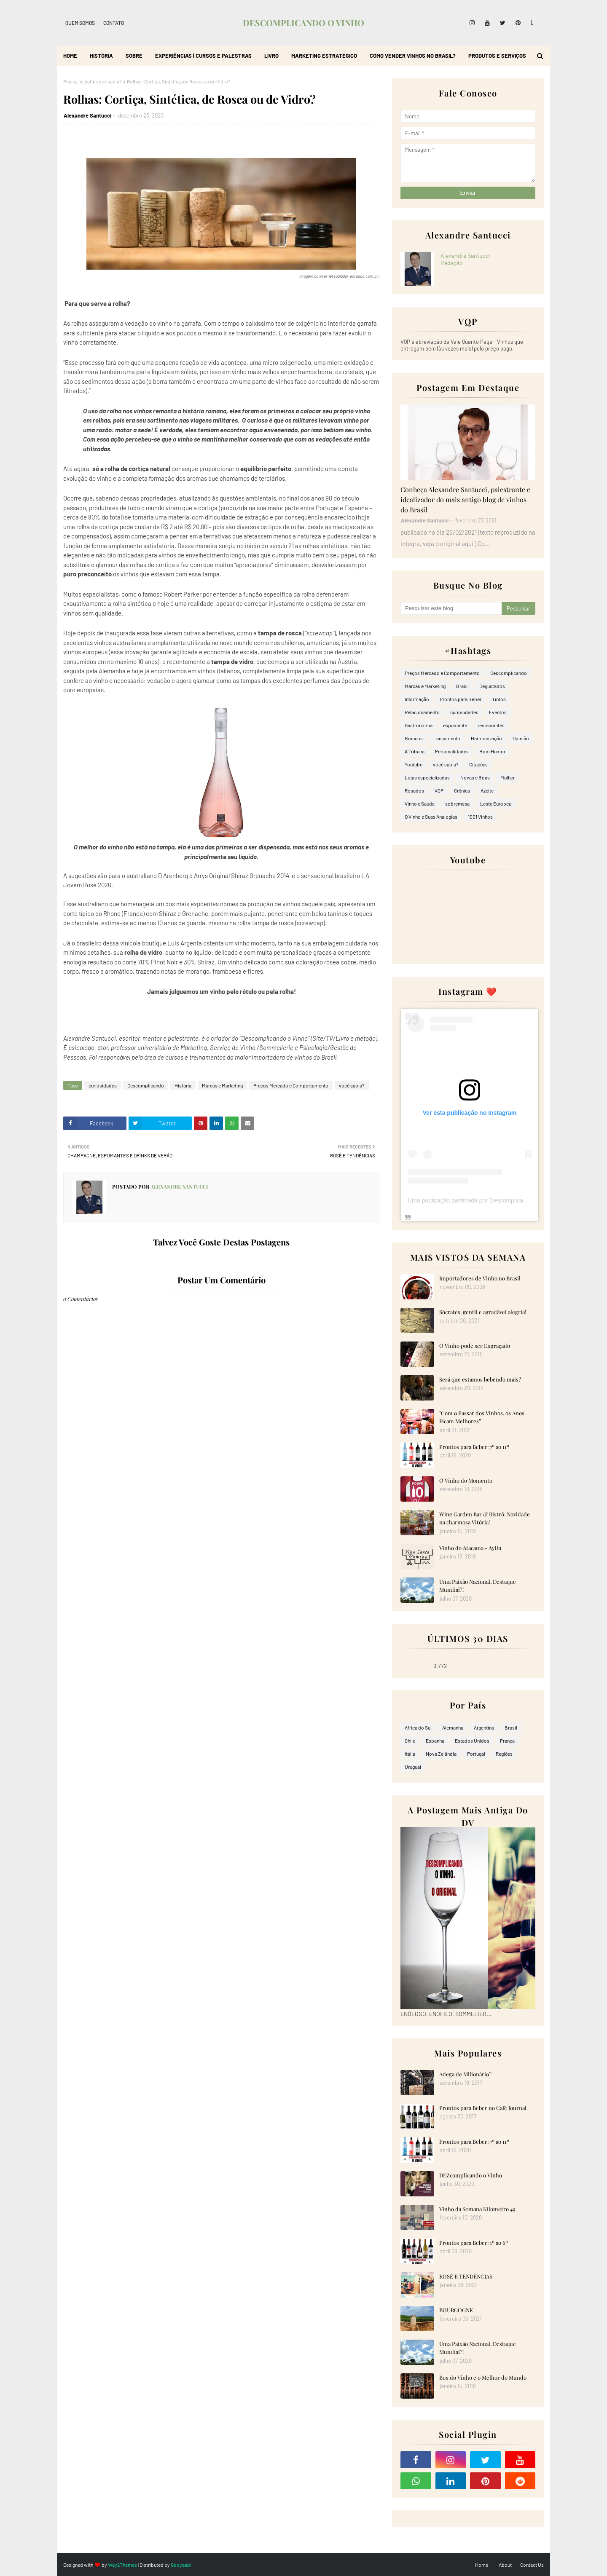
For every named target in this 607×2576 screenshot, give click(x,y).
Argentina (484, 1727)
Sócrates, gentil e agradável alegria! (482, 1311)
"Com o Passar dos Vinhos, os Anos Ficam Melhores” (481, 1417)
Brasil (462, 686)
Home (481, 2565)
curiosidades (103, 1085)
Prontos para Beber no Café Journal (482, 2107)
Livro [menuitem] (271, 55)
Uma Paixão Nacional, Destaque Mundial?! (477, 1585)
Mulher (507, 777)
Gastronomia (418, 725)
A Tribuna (414, 751)
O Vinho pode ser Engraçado (474, 1345)
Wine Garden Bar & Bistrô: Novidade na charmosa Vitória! (484, 1518)
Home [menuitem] (70, 55)
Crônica (462, 790)
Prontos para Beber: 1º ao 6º (473, 2242)
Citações (478, 764)
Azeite (487, 790)
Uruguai (413, 1767)
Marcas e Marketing (222, 1085)
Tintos (499, 699)
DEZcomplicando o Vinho (470, 2175)
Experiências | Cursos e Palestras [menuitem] (203, 55)
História (183, 1085)
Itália (410, 1754)
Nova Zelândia (441, 1754)
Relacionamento (422, 712)
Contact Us (532, 2565)
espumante (455, 725)
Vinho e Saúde (420, 803)
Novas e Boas (475, 777)
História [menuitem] (101, 55)
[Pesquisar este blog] (451, 608)
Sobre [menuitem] (134, 55)
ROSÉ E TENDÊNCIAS (465, 2276)
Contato (113, 23)
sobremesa (457, 803)
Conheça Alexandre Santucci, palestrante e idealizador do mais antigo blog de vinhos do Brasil (465, 499)
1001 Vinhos (480, 816)
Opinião (521, 738)
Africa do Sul (418, 1727)
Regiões (504, 1754)
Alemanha (452, 1727)
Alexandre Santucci (87, 115)
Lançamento (446, 738)
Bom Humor (492, 751)
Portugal (476, 1754)
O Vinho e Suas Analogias (431, 816)
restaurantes (491, 725)
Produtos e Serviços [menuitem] (497, 55)
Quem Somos (80, 23)
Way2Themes (122, 2565)
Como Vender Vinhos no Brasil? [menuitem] (413, 55)
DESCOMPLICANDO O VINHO (303, 22)
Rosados (414, 790)
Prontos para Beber (460, 699)
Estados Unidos (472, 1740)
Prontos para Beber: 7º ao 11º (474, 1446)
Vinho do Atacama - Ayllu (470, 1547)
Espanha (435, 1740)
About (505, 2565)
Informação (417, 699)
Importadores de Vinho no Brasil (480, 1278)
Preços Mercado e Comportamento (290, 1085)
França (507, 1740)
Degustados (492, 686)
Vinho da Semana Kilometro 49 (477, 2208)
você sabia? (109, 81)
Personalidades (452, 751)
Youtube (413, 764)
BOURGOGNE (456, 2310)
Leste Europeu (495, 803)
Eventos (498, 712)
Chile (410, 1740)
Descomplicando (145, 1085)
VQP (439, 790)
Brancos (414, 738)
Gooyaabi (181, 2565)
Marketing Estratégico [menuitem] (324, 55)
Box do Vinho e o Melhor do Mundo (482, 2377)
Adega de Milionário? (465, 2074)
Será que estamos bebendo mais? (480, 1379)
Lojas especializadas (427, 777)
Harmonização (486, 738)
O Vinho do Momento (465, 1480)
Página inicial (77, 81)
